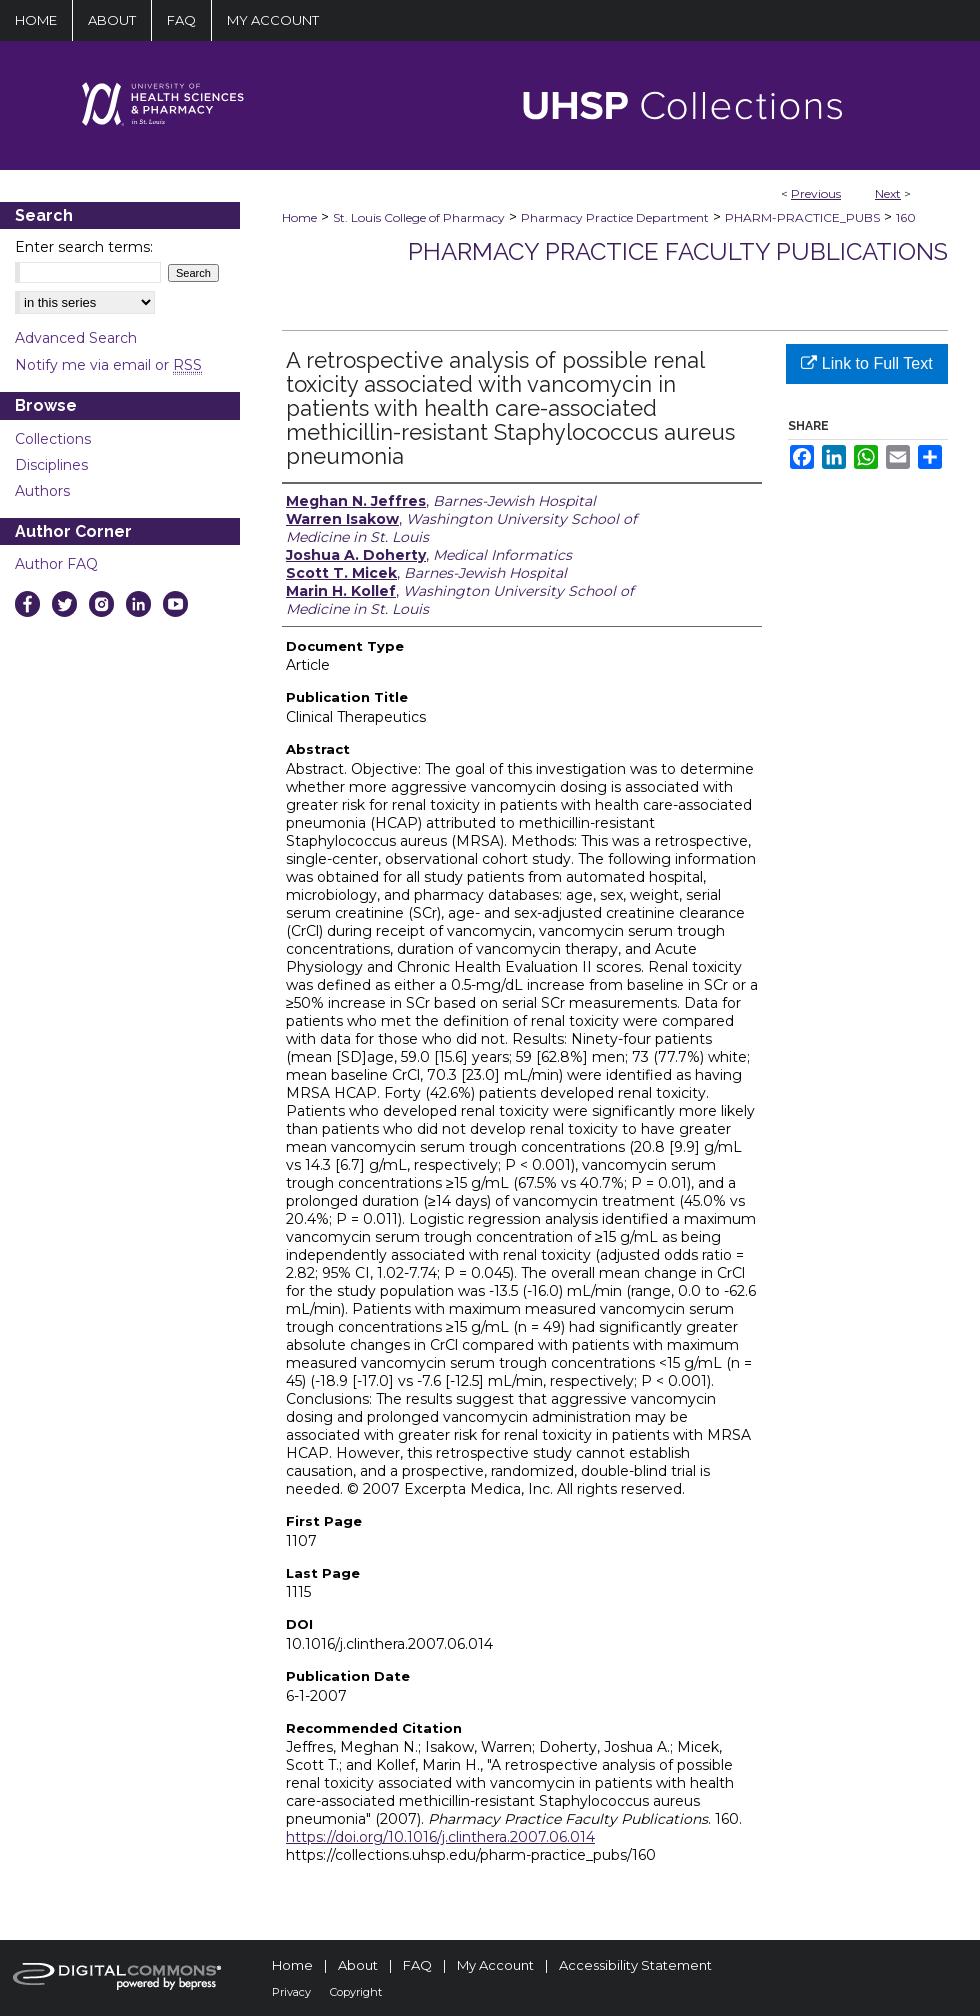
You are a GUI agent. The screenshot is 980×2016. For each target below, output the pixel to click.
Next (888, 193)
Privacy (291, 1992)
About (358, 1965)
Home (299, 217)
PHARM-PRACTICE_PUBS (802, 217)
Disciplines (51, 465)
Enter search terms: (84, 247)
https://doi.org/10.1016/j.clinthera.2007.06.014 (440, 1837)
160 (906, 217)
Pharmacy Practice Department (615, 217)
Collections (53, 439)
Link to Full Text (866, 363)
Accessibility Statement (635, 1965)
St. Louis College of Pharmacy (419, 217)
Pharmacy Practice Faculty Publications (678, 251)
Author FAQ (56, 564)
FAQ (417, 1965)
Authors (42, 491)
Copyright (356, 1992)
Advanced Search (76, 338)
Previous (816, 193)
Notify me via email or (108, 365)
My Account (495, 1965)
